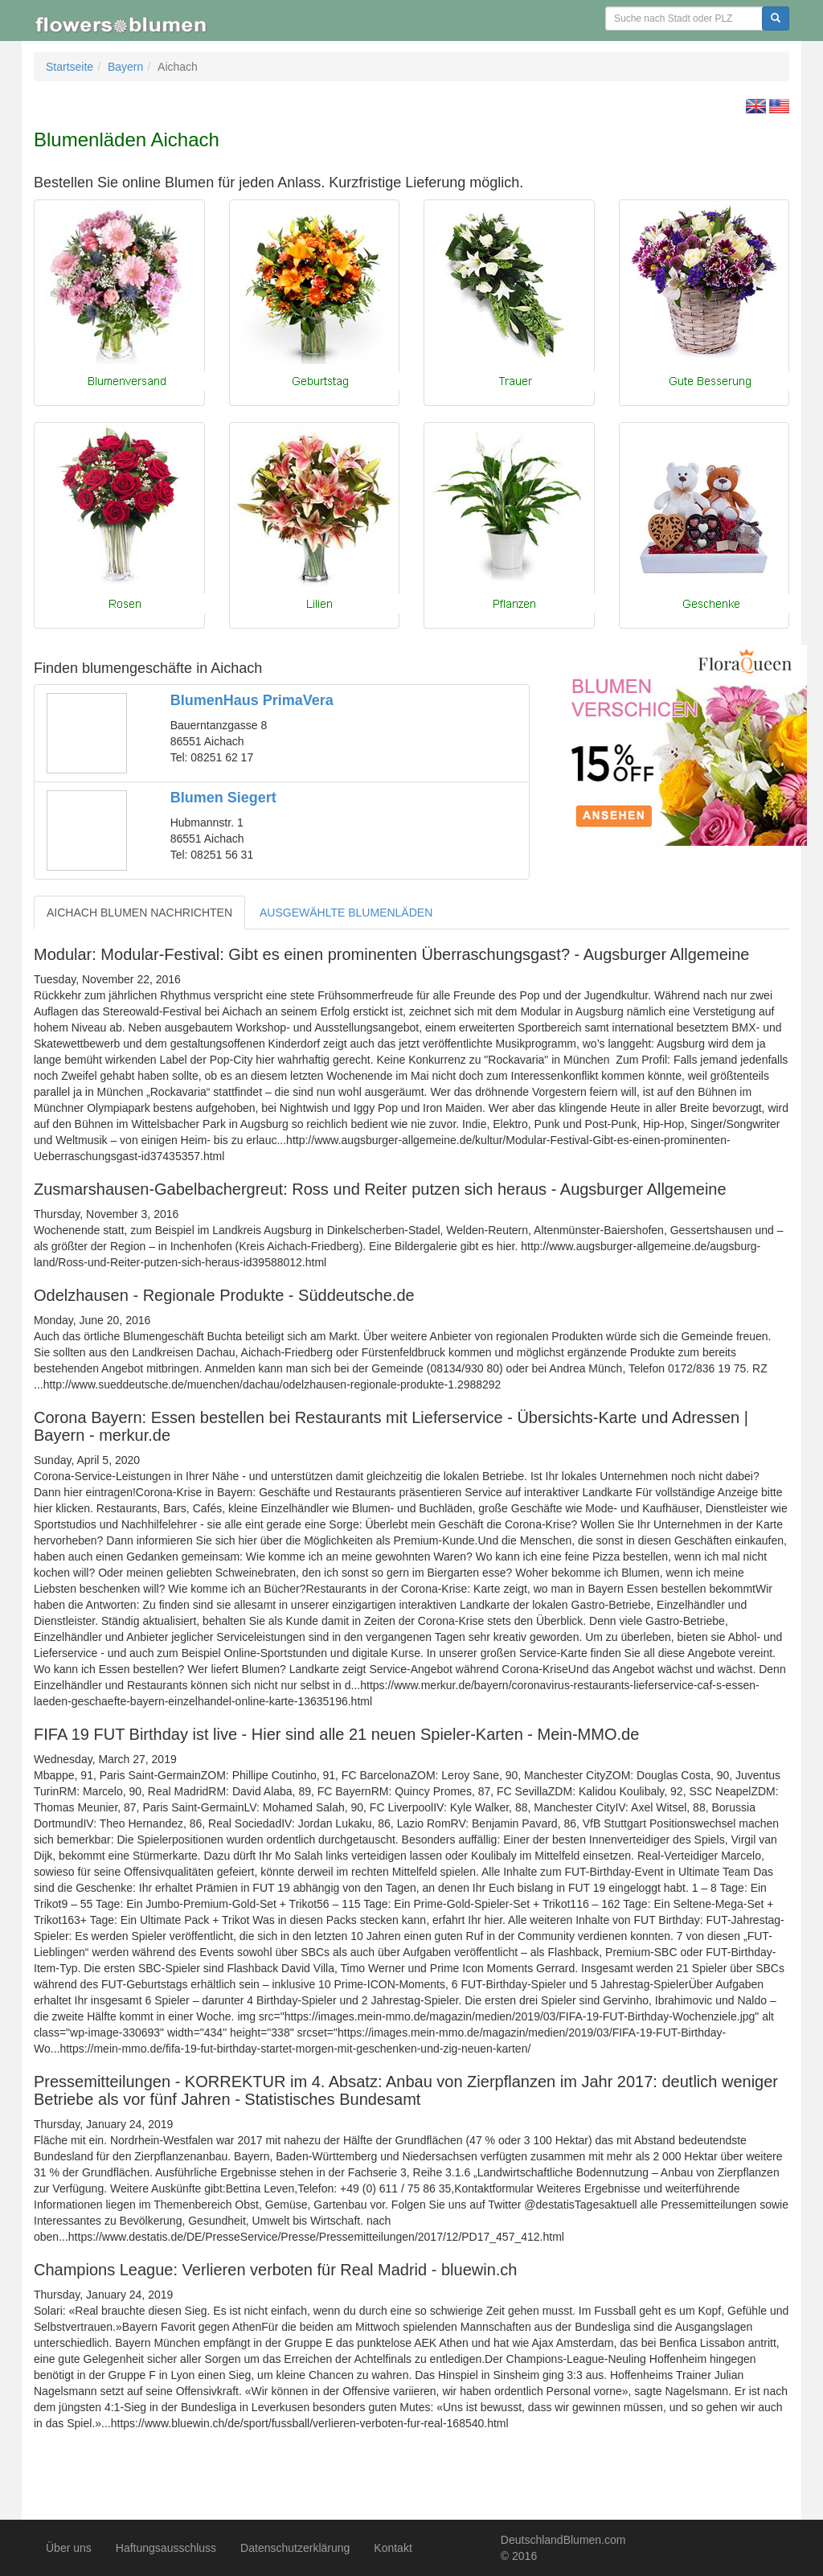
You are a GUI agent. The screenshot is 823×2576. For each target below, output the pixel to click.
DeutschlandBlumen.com (563, 2539)
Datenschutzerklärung (295, 2547)
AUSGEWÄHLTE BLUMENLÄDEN (346, 912)
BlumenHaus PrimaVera (252, 700)
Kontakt (393, 2547)
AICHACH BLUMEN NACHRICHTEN (139, 912)
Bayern (125, 66)
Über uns (69, 2547)
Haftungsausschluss (166, 2547)
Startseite (69, 66)
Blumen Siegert (223, 798)
